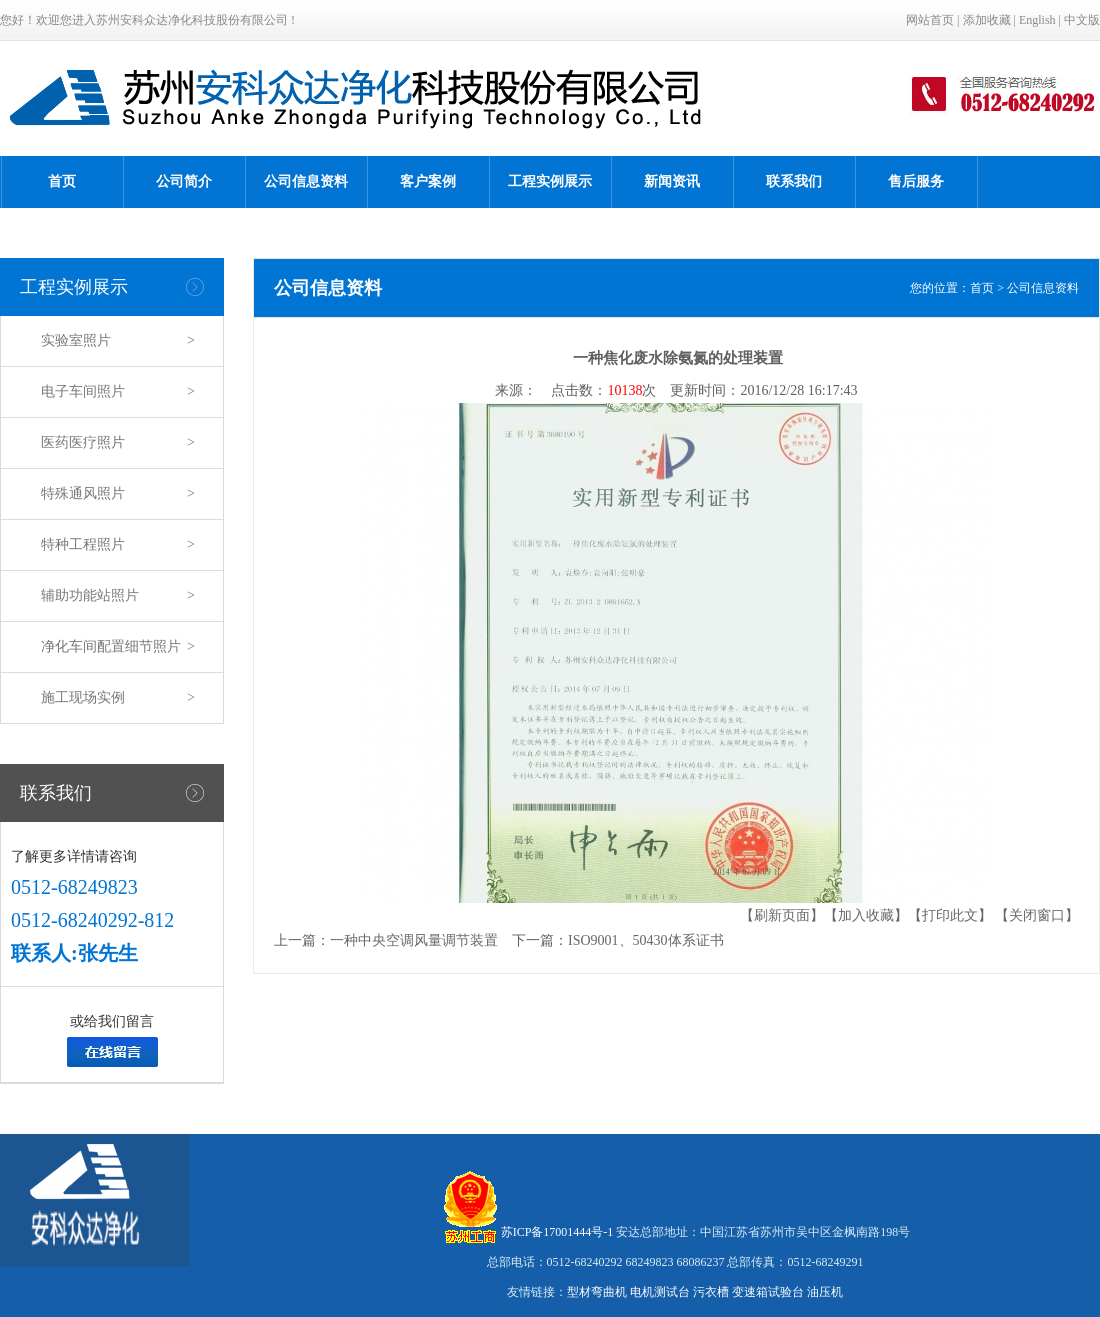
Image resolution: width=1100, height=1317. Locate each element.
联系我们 (794, 181)
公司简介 (184, 181)
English (1037, 20)
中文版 (1082, 20)
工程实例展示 (550, 181)
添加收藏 (987, 20)
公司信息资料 (306, 181)
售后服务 (916, 181)
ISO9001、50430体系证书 (646, 940)
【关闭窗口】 (1037, 915)
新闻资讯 (672, 181)
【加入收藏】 (866, 915)
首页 (62, 181)
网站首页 (930, 20)
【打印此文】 (950, 915)
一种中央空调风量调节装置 (414, 940)
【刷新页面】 (782, 915)
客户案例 (428, 181)
